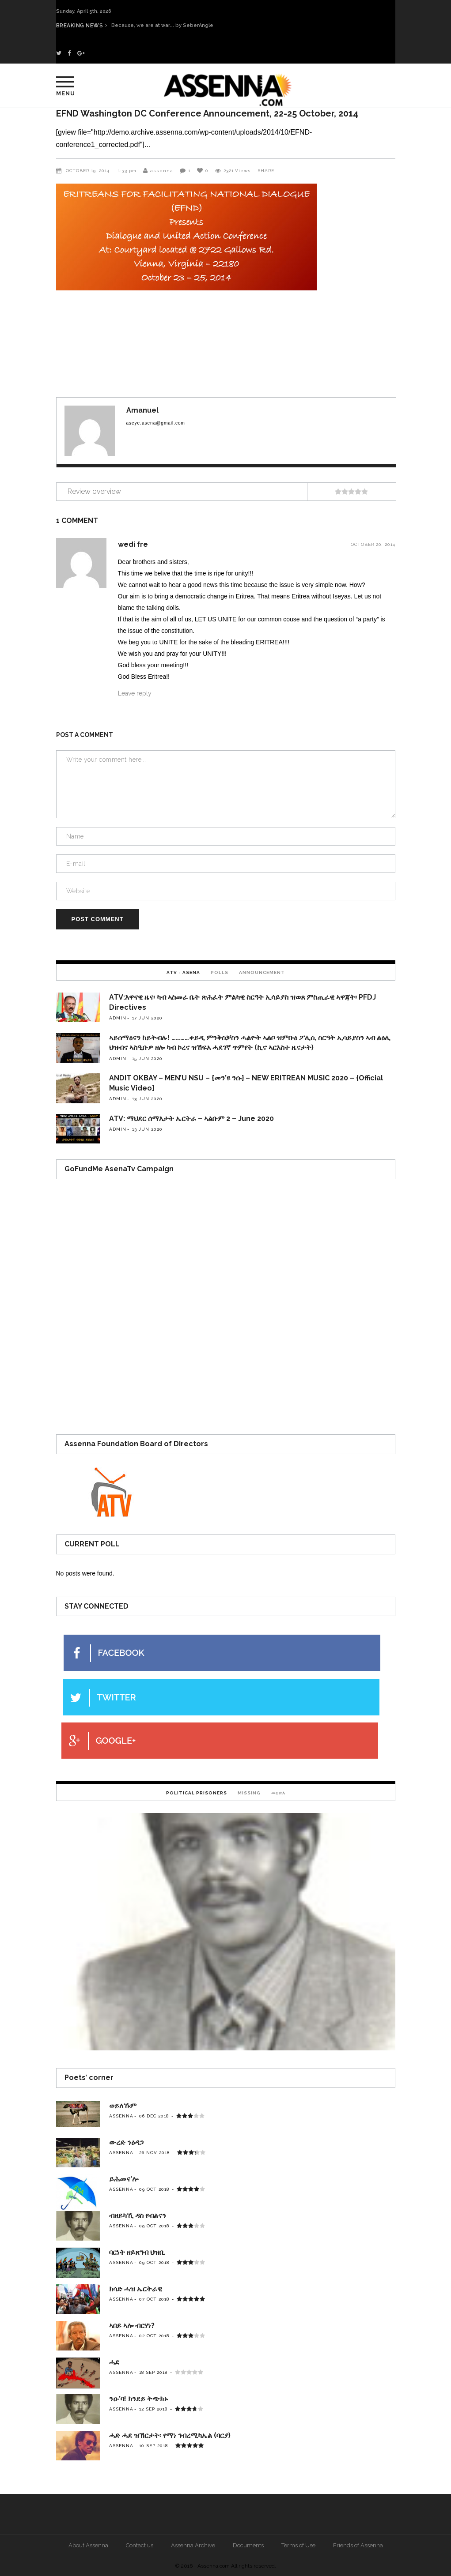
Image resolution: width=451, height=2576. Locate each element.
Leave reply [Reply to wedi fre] (135, 693)
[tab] (183, 972)
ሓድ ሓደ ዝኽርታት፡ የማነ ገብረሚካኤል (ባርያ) (170, 2435)
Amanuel (142, 410)
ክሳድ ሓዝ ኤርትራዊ (135, 2289)
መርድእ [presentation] (278, 1792)
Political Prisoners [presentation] (196, 1792)
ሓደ (114, 2362)
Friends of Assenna (358, 2545)
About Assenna (88, 2545)
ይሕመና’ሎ (123, 2179)
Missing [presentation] (249, 1792)
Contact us (139, 2545)
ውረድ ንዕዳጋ (126, 2142)
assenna (161, 170)
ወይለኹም (122, 2106)
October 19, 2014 (88, 170)
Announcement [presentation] (262, 972)
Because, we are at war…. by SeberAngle (171, 25)
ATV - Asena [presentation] (183, 972)
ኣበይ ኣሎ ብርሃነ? (132, 2325)
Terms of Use (298, 2545)
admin (117, 1017)
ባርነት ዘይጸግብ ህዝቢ (137, 2252)
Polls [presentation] (219, 972)
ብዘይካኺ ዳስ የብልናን (137, 2215)
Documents (248, 2545)
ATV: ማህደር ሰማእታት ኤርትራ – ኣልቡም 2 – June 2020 (191, 1118)
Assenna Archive (193, 2545)
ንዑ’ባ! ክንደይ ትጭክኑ (138, 2399)
